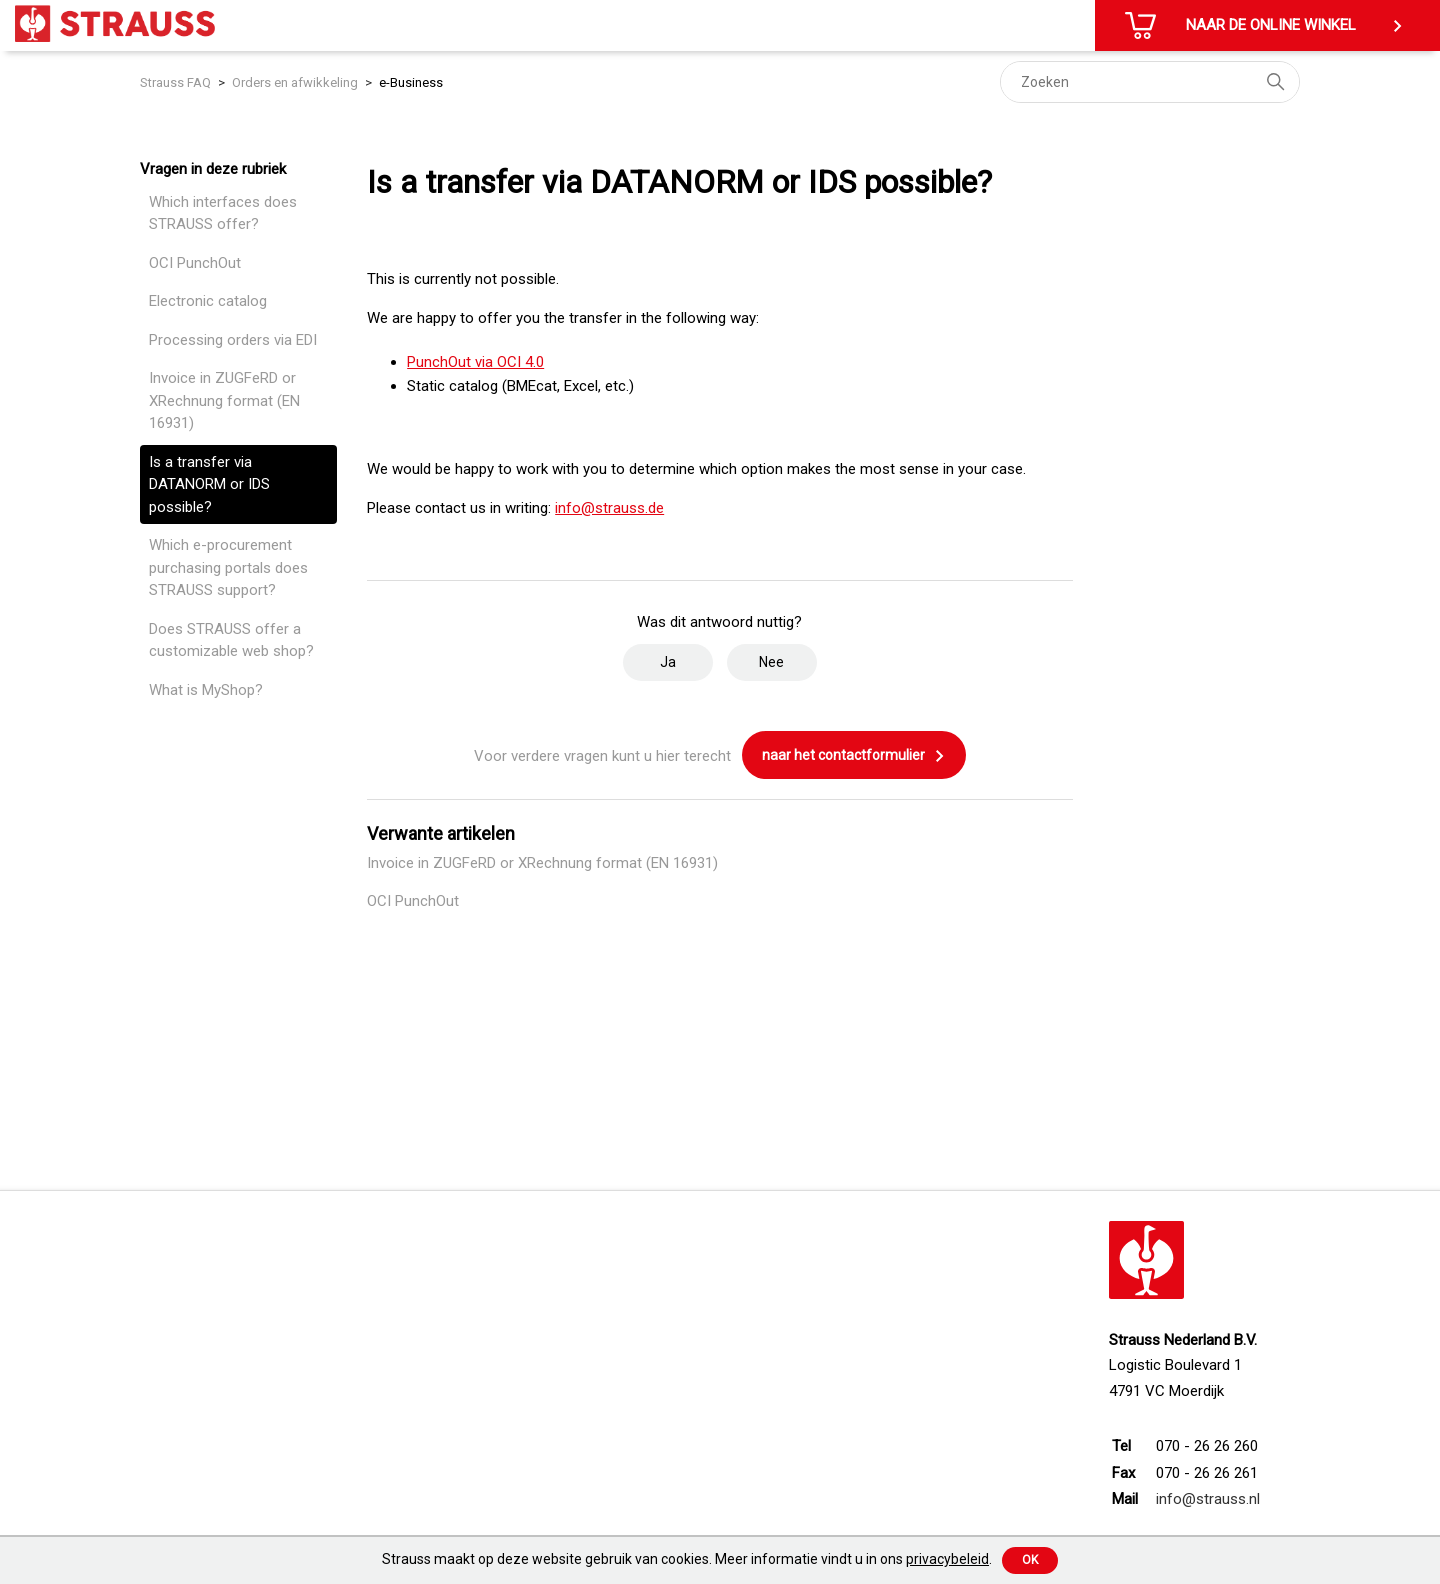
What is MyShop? (206, 690)
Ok (1030, 1560)
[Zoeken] (1150, 82)
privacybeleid (947, 1559)
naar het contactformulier (854, 756)
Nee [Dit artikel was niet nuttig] (771, 662)
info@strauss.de (609, 508)
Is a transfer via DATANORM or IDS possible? (209, 484)
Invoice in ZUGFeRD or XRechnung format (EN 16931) (224, 400)
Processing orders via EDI (233, 340)
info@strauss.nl (1208, 1499)
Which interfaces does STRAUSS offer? (223, 213)
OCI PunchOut (195, 263)
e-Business (411, 82)
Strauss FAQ (177, 82)
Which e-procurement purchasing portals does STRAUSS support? (228, 567)
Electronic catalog (208, 301)
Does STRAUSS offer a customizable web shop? (231, 640)
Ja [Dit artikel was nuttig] (668, 662)
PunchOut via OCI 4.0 (475, 362)
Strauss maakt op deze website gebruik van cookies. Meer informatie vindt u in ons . (687, 1559)
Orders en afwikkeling (295, 82)
